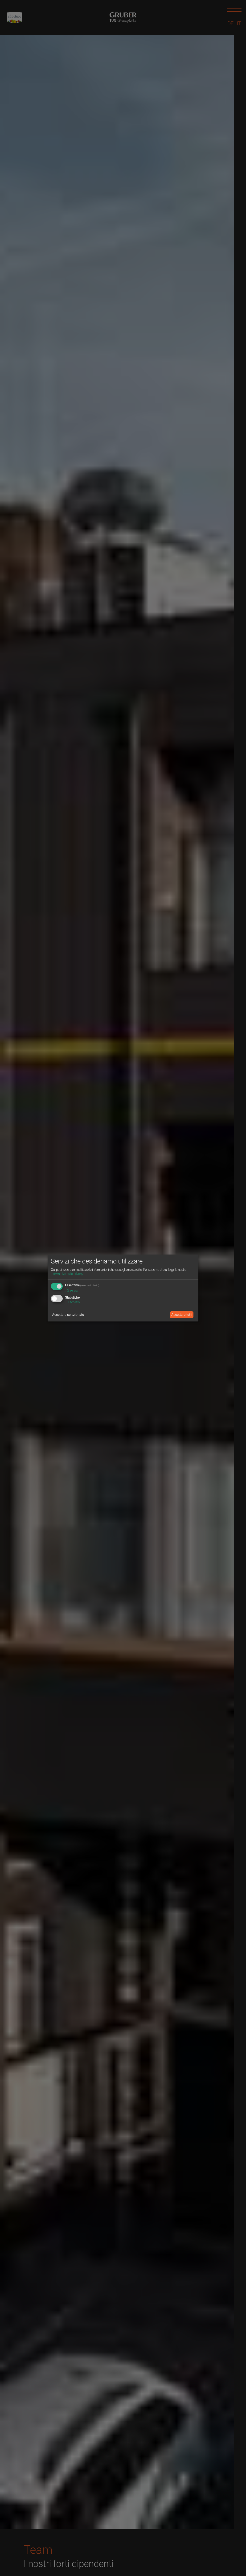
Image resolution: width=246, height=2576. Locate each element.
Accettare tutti (181, 1315)
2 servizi (71, 1290)
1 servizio (72, 1302)
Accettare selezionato (68, 1315)
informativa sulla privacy (67, 1274)
